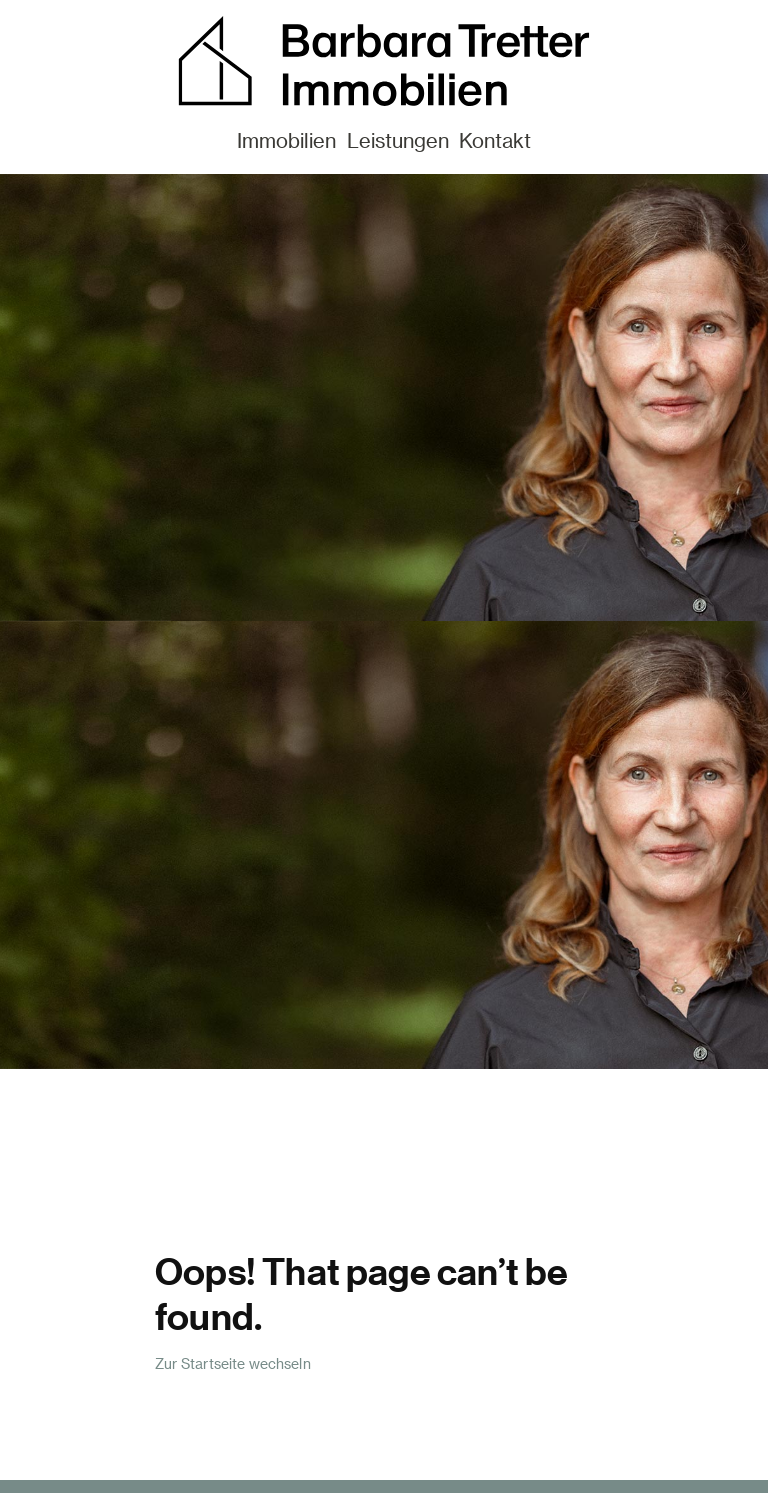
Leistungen (398, 140)
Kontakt (495, 140)
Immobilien (286, 140)
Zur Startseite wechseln (233, 1363)
